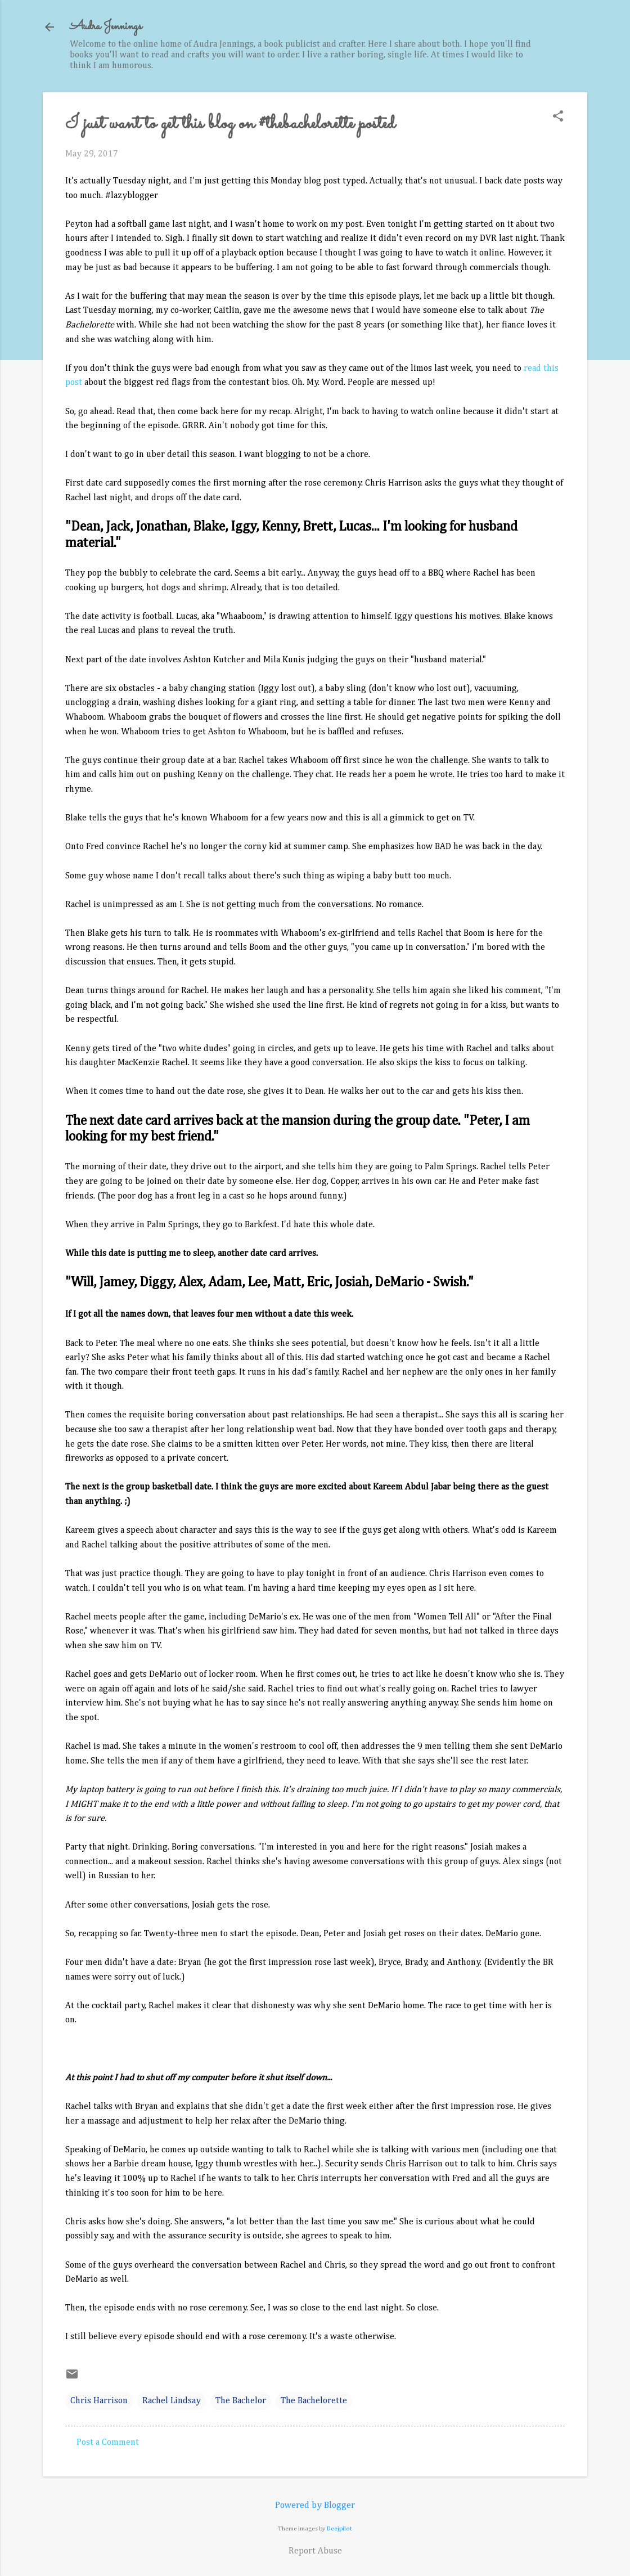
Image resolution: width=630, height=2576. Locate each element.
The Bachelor (240, 2401)
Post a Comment (107, 2442)
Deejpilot (339, 2528)
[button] (558, 117)
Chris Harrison (99, 2401)
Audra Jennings (106, 27)
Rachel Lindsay (171, 2401)
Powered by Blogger (315, 2505)
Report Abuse (315, 2551)
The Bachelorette (314, 2401)
